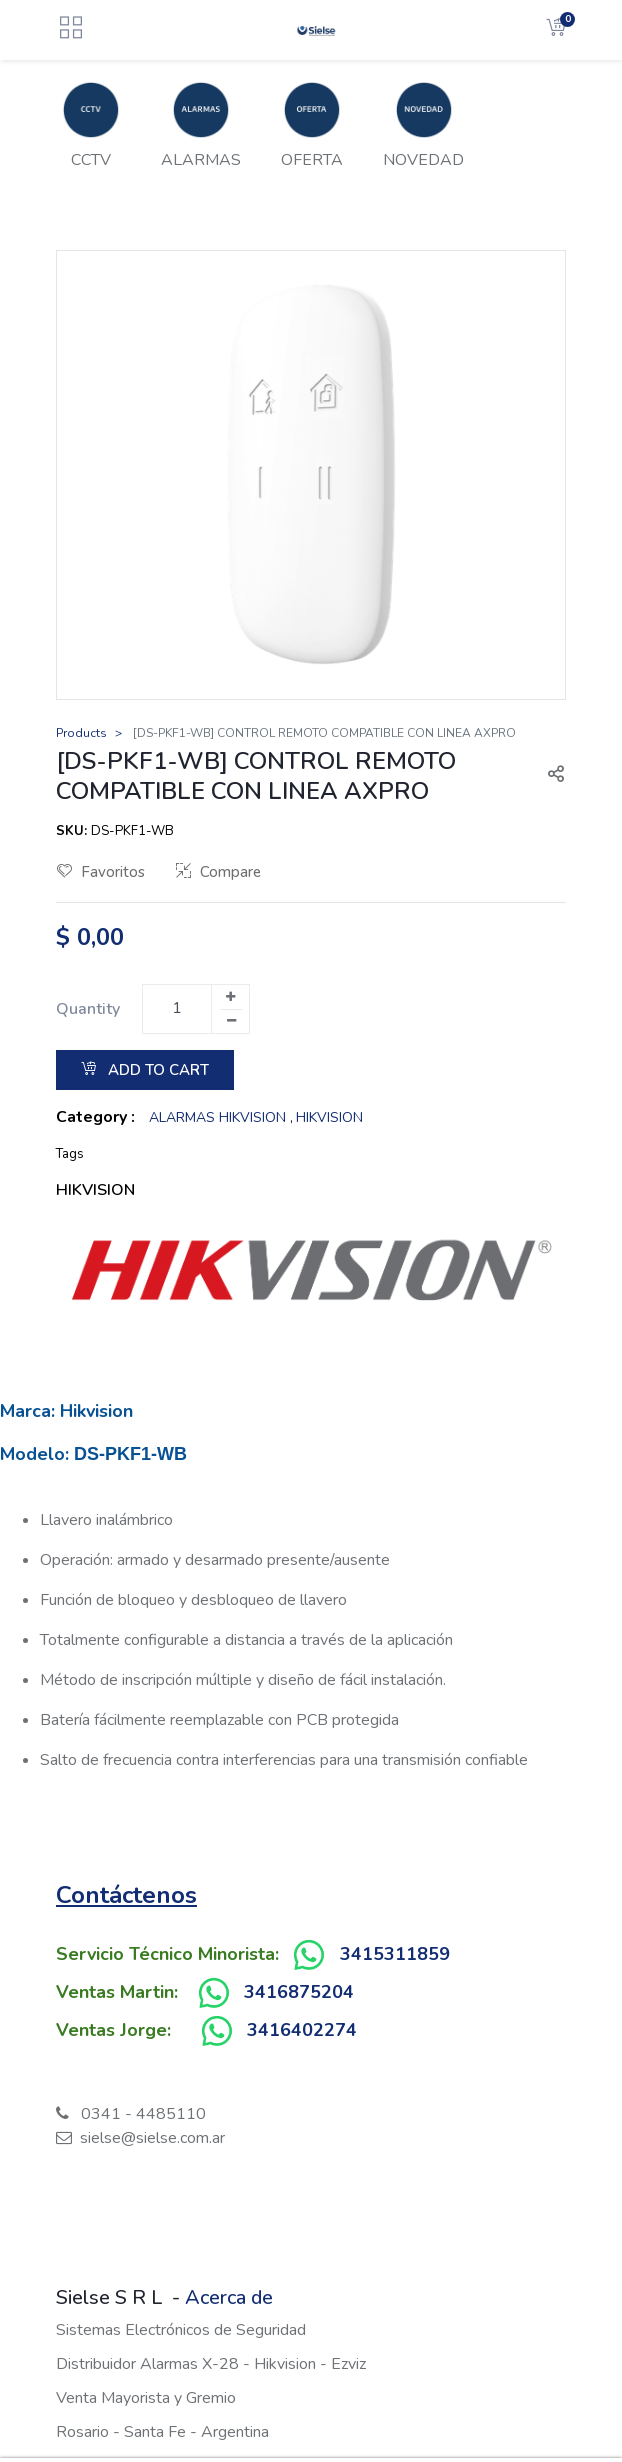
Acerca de (229, 2297)
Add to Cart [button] (145, 1070)
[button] (548, 776)
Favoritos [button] (101, 872)
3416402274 (302, 2030)
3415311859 (395, 1954)
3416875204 (299, 1992)
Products (81, 733)
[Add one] (230, 997)
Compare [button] (218, 872)
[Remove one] (231, 1021)
